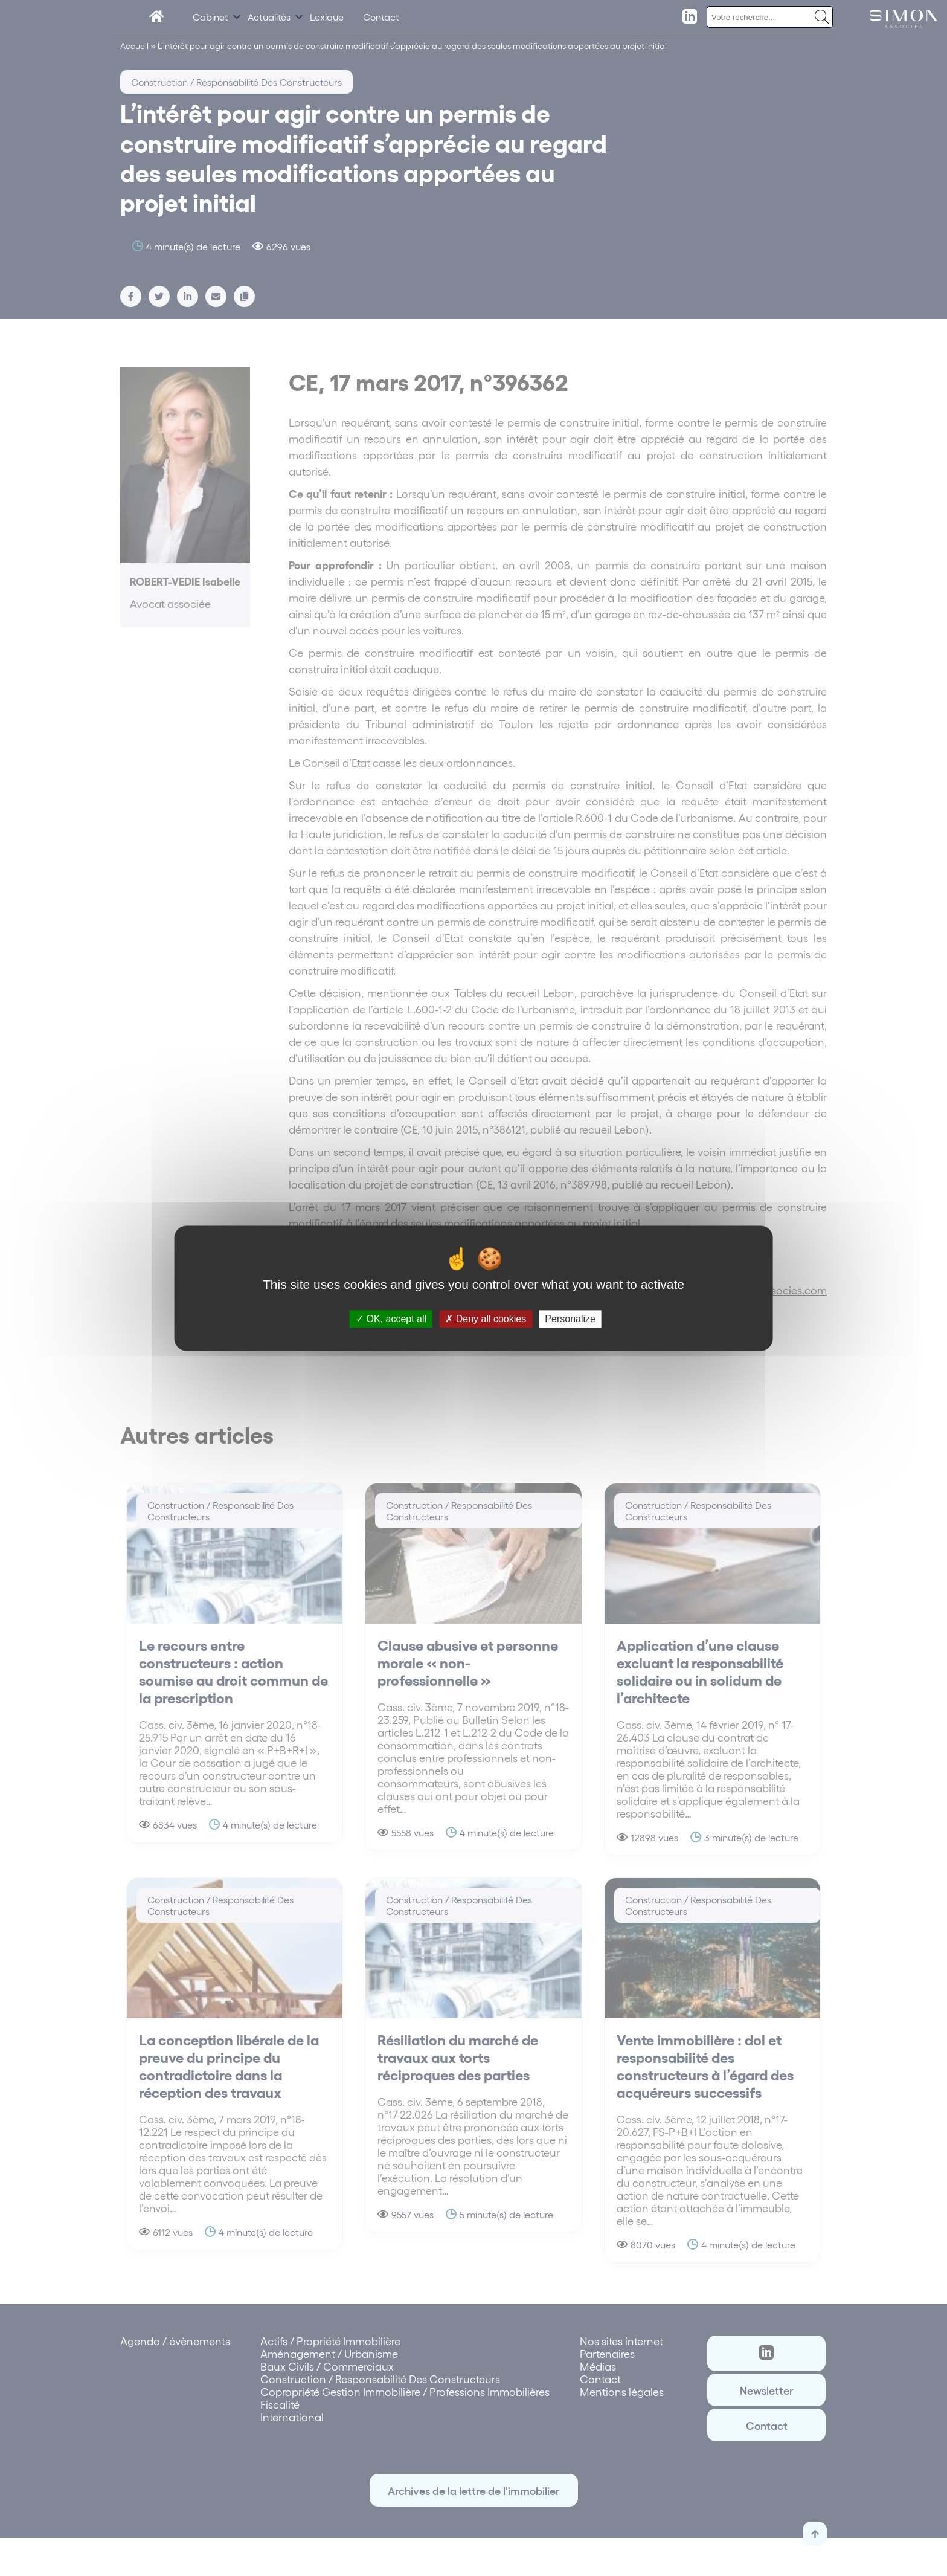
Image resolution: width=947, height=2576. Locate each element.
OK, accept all (391, 1319)
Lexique (327, 16)
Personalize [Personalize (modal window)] (570, 1319)
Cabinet (210, 16)
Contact (381, 16)
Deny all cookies (485, 1319)
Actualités (269, 16)
